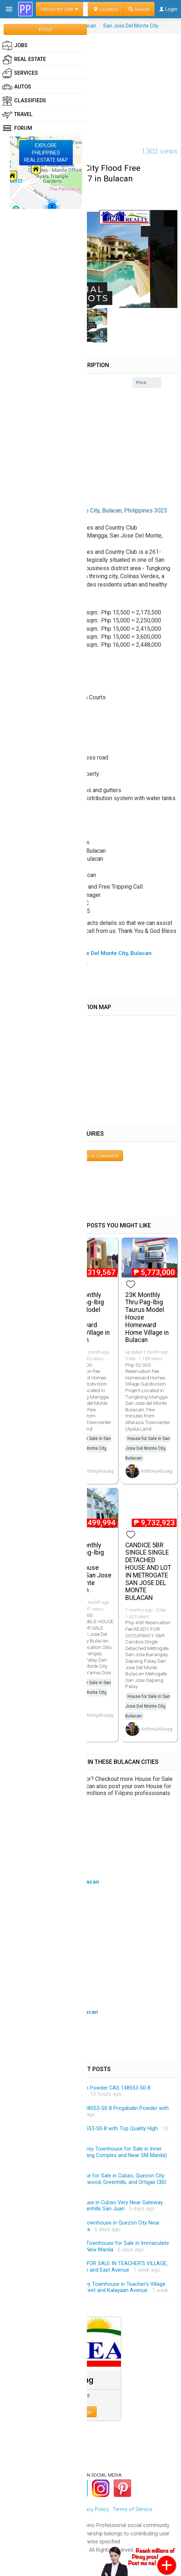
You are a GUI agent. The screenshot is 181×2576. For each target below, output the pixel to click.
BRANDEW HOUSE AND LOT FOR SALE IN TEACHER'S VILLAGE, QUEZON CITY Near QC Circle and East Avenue (94, 2266)
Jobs (15, 46)
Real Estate (24, 59)
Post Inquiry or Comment (91, 1156)
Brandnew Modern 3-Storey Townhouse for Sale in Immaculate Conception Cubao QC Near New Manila (94, 2246)
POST (45, 29)
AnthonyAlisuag (97, 1471)
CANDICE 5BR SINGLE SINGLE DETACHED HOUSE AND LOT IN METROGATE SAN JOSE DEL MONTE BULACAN (148, 1572)
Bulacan (87, 26)
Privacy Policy (92, 2509)
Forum (17, 128)
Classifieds (24, 101)
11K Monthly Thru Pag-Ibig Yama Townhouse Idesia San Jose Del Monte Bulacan (88, 1568)
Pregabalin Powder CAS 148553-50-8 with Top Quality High (89, 2129)
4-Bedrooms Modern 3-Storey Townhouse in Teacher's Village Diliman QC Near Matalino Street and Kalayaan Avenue (92, 2287)
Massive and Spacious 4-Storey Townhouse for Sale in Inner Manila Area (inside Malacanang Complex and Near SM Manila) (93, 2152)
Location (105, 9)
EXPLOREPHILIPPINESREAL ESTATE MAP (46, 153)
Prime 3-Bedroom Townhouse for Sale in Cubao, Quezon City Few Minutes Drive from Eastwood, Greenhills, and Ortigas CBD (93, 2179)
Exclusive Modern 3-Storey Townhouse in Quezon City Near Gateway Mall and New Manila (90, 2226)
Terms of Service (132, 2509)
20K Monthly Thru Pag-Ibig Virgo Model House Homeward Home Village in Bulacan (88, 1317)
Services (20, 73)
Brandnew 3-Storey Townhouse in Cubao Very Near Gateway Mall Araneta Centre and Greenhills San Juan (91, 2206)
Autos (16, 87)
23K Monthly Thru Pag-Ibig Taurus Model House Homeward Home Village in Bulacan (147, 1317)
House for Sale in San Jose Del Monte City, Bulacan (88, 1448)
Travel (17, 115)
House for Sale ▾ (59, 9)
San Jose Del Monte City (131, 26)
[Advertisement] (90, 84)
